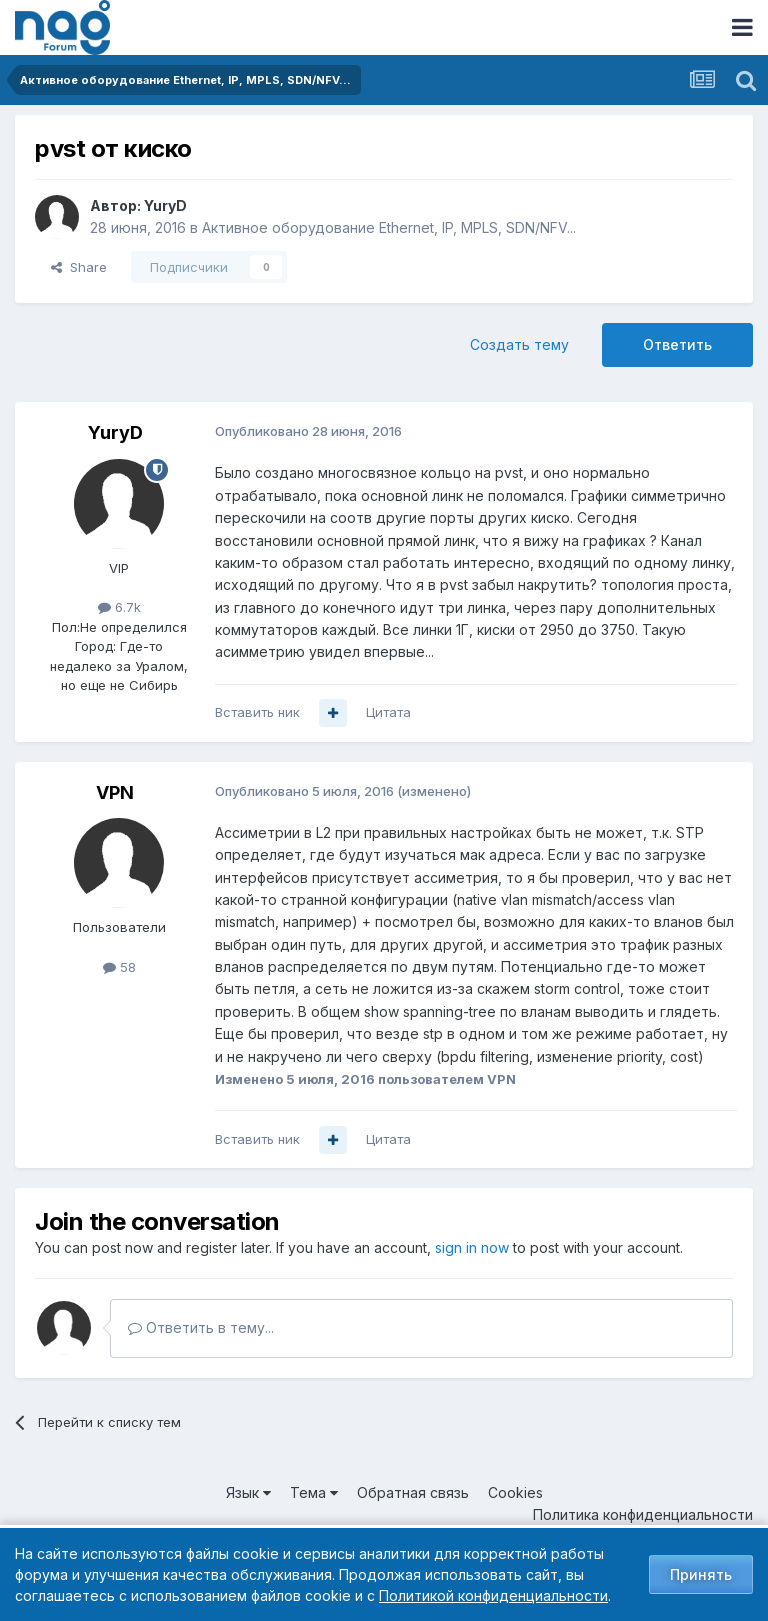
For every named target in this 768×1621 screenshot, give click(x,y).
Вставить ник (257, 712)
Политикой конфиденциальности (493, 1595)
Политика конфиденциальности (643, 1514)
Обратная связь (413, 1492)
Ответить (677, 344)
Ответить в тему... (201, 1327)
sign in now (472, 1247)
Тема (314, 1492)
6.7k (119, 607)
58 (119, 967)
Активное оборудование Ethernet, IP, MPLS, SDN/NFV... (389, 227)
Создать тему (519, 344)
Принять (701, 1574)
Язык (248, 1492)
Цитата (388, 712)
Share (79, 267)
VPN (115, 792)
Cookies (515, 1492)
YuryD (165, 205)
